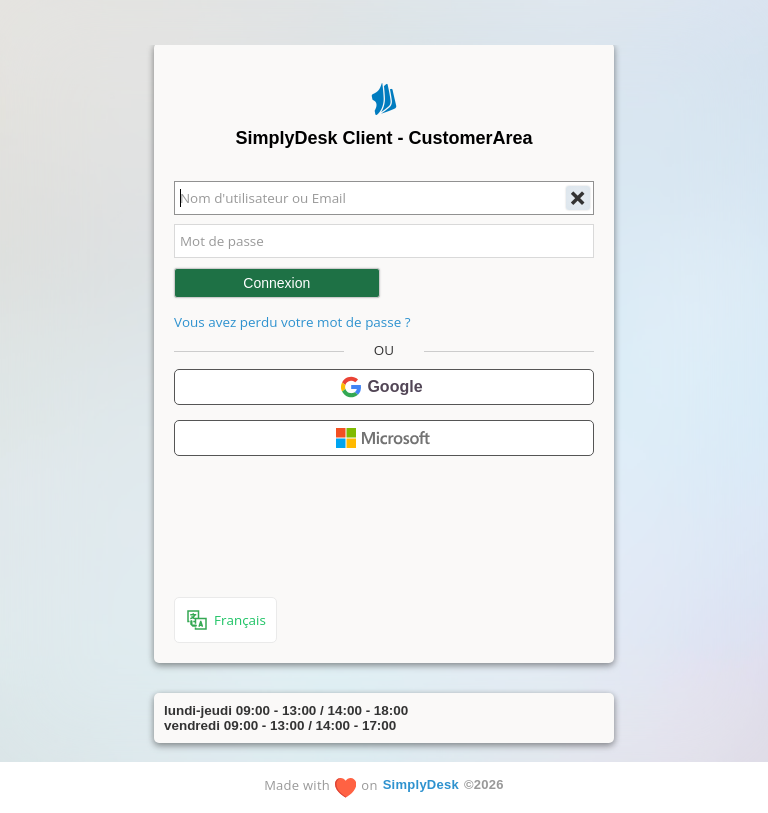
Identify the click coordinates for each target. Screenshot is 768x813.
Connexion (276, 283)
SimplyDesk (421, 784)
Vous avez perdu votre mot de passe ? (292, 322)
